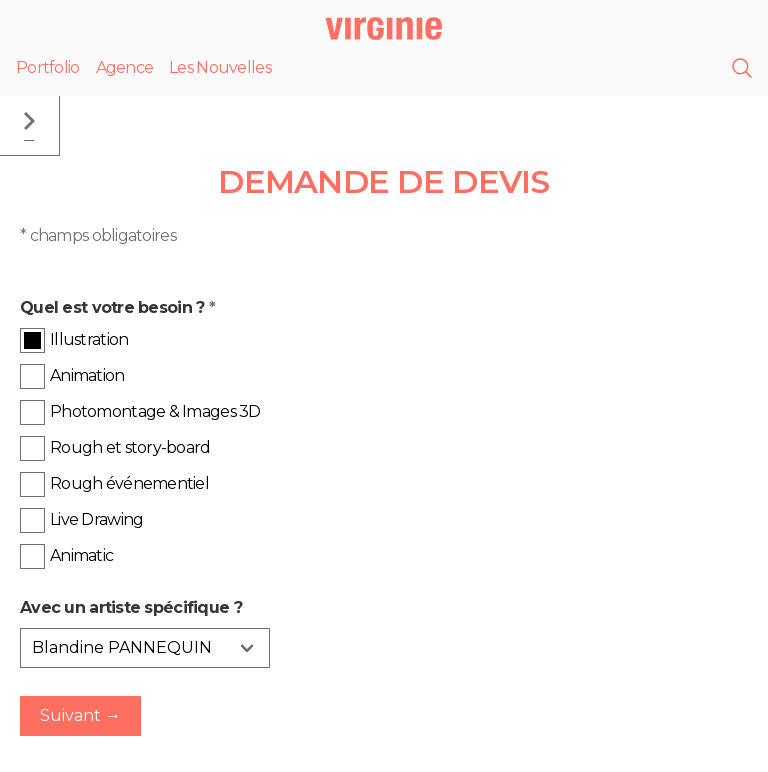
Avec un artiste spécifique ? (131, 607)
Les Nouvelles (220, 67)
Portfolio (48, 67)
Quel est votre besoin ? (117, 307)
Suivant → (80, 715)
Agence (125, 67)
